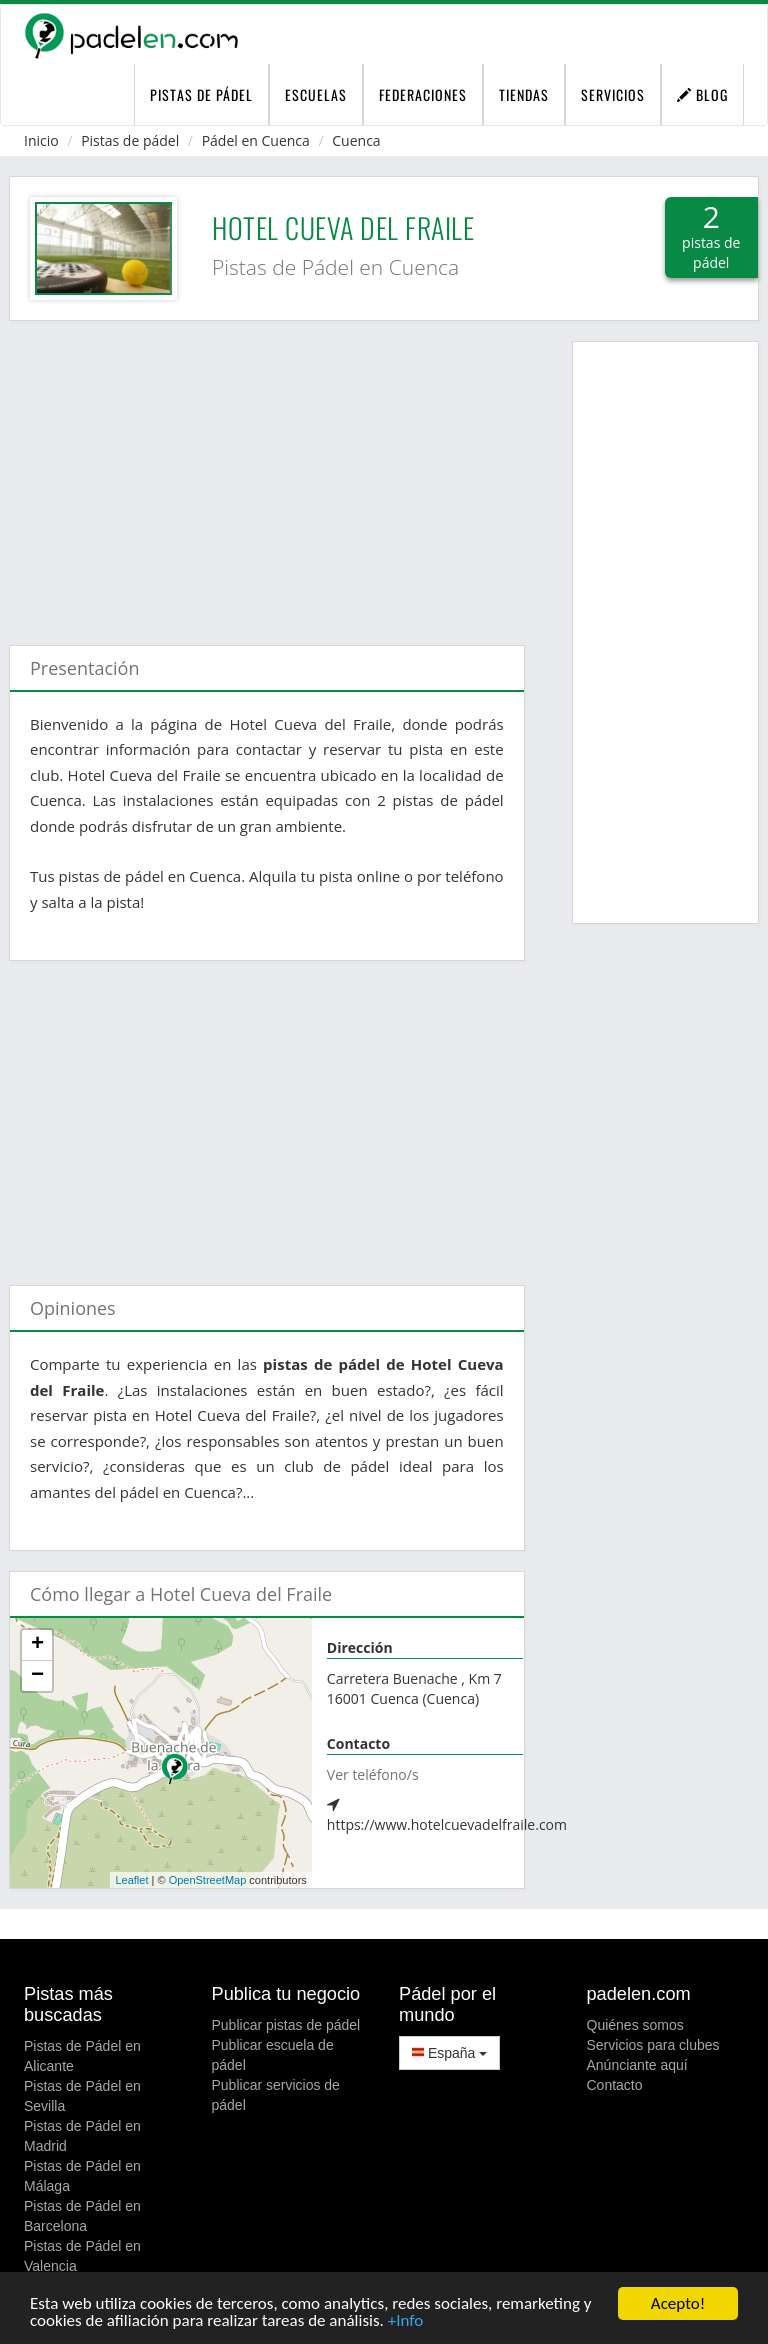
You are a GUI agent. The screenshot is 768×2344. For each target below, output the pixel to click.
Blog (702, 94)
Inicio (41, 140)
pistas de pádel (201, 94)
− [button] (37, 1676)
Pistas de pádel (130, 140)
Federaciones (423, 94)
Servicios (613, 94)
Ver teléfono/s (373, 1774)
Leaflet (131, 1880)
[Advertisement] (267, 473)
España (449, 2053)
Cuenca (356, 140)
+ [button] (37, 1645)
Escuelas (316, 94)
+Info (405, 2321)
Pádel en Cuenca (256, 140)
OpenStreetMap (208, 1880)
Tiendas (524, 94)
